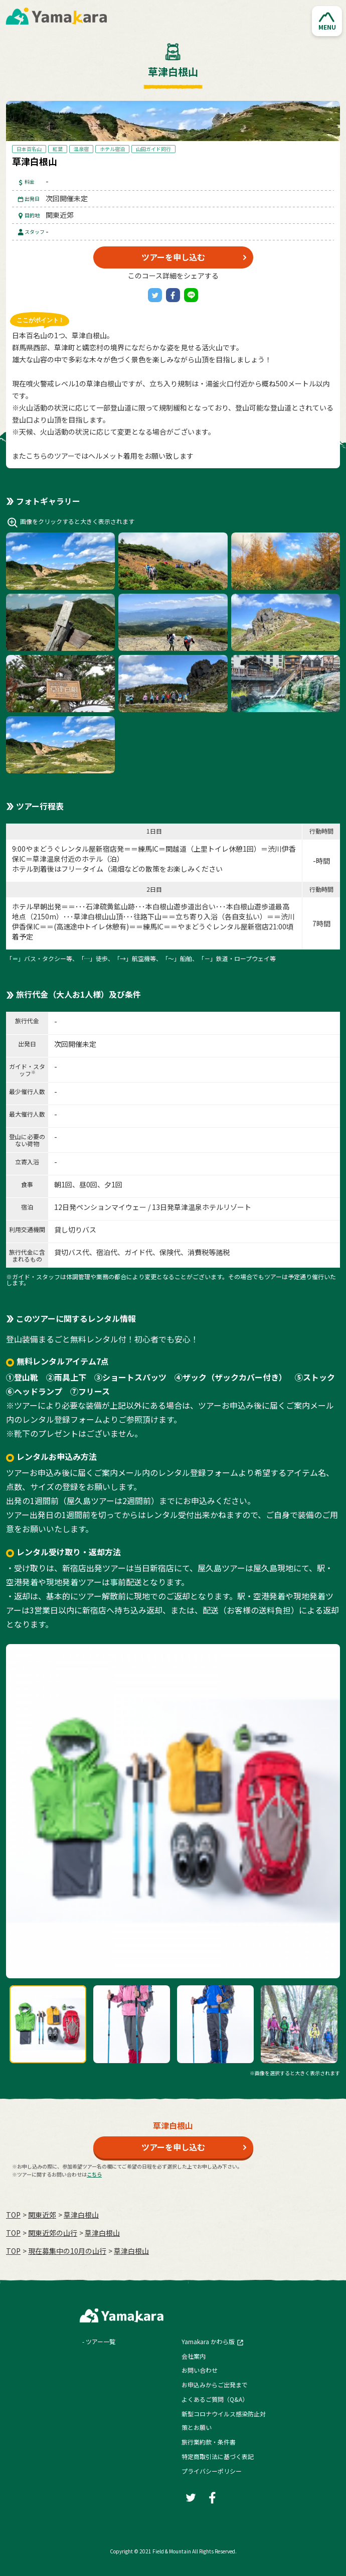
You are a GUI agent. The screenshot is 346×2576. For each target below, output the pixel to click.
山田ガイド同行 (153, 149)
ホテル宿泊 (112, 149)
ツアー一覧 (100, 2341)
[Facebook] (173, 295)
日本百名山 (29, 149)
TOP (13, 2215)
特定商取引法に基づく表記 (218, 2456)
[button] (327, 21)
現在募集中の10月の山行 (67, 2251)
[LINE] (191, 295)
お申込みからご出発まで (215, 2384)
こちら (94, 2174)
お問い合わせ (200, 2370)
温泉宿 (81, 149)
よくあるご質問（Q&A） (215, 2399)
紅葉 (58, 149)
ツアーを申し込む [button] (173, 257)
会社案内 (194, 2356)
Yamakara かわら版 (208, 2341)
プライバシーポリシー (212, 2471)
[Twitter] (155, 295)
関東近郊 (42, 2215)
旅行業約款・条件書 (209, 2441)
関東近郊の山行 (52, 2233)
